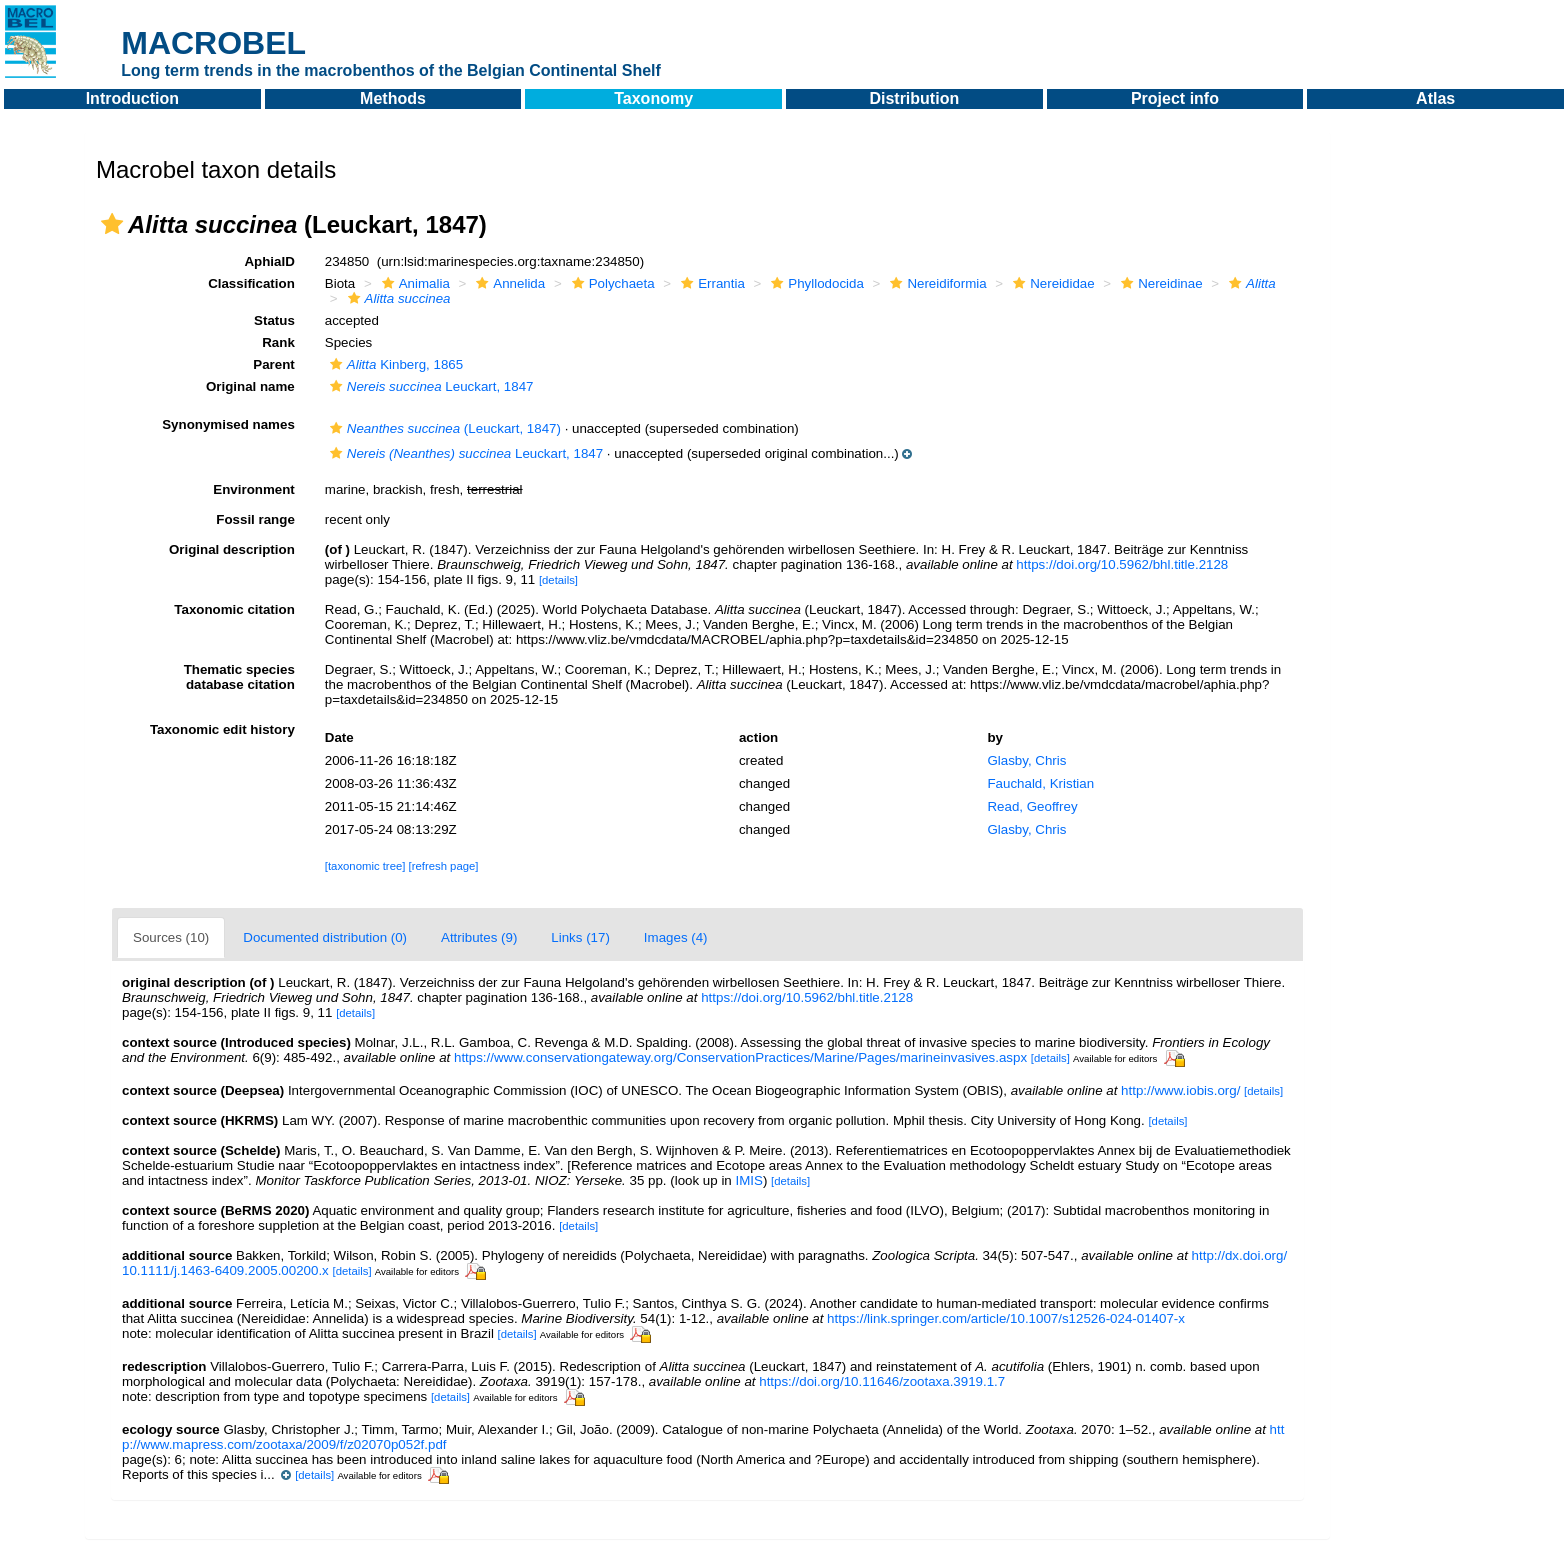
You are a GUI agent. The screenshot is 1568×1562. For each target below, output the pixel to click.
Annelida (508, 283)
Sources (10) (171, 937)
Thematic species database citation (239, 677)
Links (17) (580, 937)
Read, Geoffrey (1032, 806)
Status (274, 320)
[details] (558, 580)
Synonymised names (228, 424)
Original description (232, 549)
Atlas (1435, 98)
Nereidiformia (935, 283)
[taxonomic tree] (365, 866)
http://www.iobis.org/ (1180, 1090)
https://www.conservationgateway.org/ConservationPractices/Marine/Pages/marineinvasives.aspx (740, 1057)
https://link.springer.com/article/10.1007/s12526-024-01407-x (1006, 1318)
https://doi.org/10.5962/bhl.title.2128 (1122, 564)
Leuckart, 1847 (429, 386)
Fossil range (255, 519)
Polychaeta (611, 283)
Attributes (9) (479, 937)
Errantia (710, 283)
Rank (278, 342)
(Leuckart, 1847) (443, 428)
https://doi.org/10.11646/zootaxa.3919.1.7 (882, 1381)
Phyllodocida (815, 283)
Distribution (914, 98)
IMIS (748, 1180)
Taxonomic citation (234, 609)
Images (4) (676, 937)
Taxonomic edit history (222, 729)
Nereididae (1051, 283)
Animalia (413, 283)
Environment (253, 489)
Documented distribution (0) (325, 937)
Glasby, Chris (1026, 760)
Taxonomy (653, 98)
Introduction (132, 98)
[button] (112, 224)
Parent (273, 364)
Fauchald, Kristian (1040, 783)
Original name (250, 386)
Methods (393, 98)
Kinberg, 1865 (394, 364)
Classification (251, 283)
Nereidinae (1159, 283)
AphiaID (269, 261)
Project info (1175, 98)
